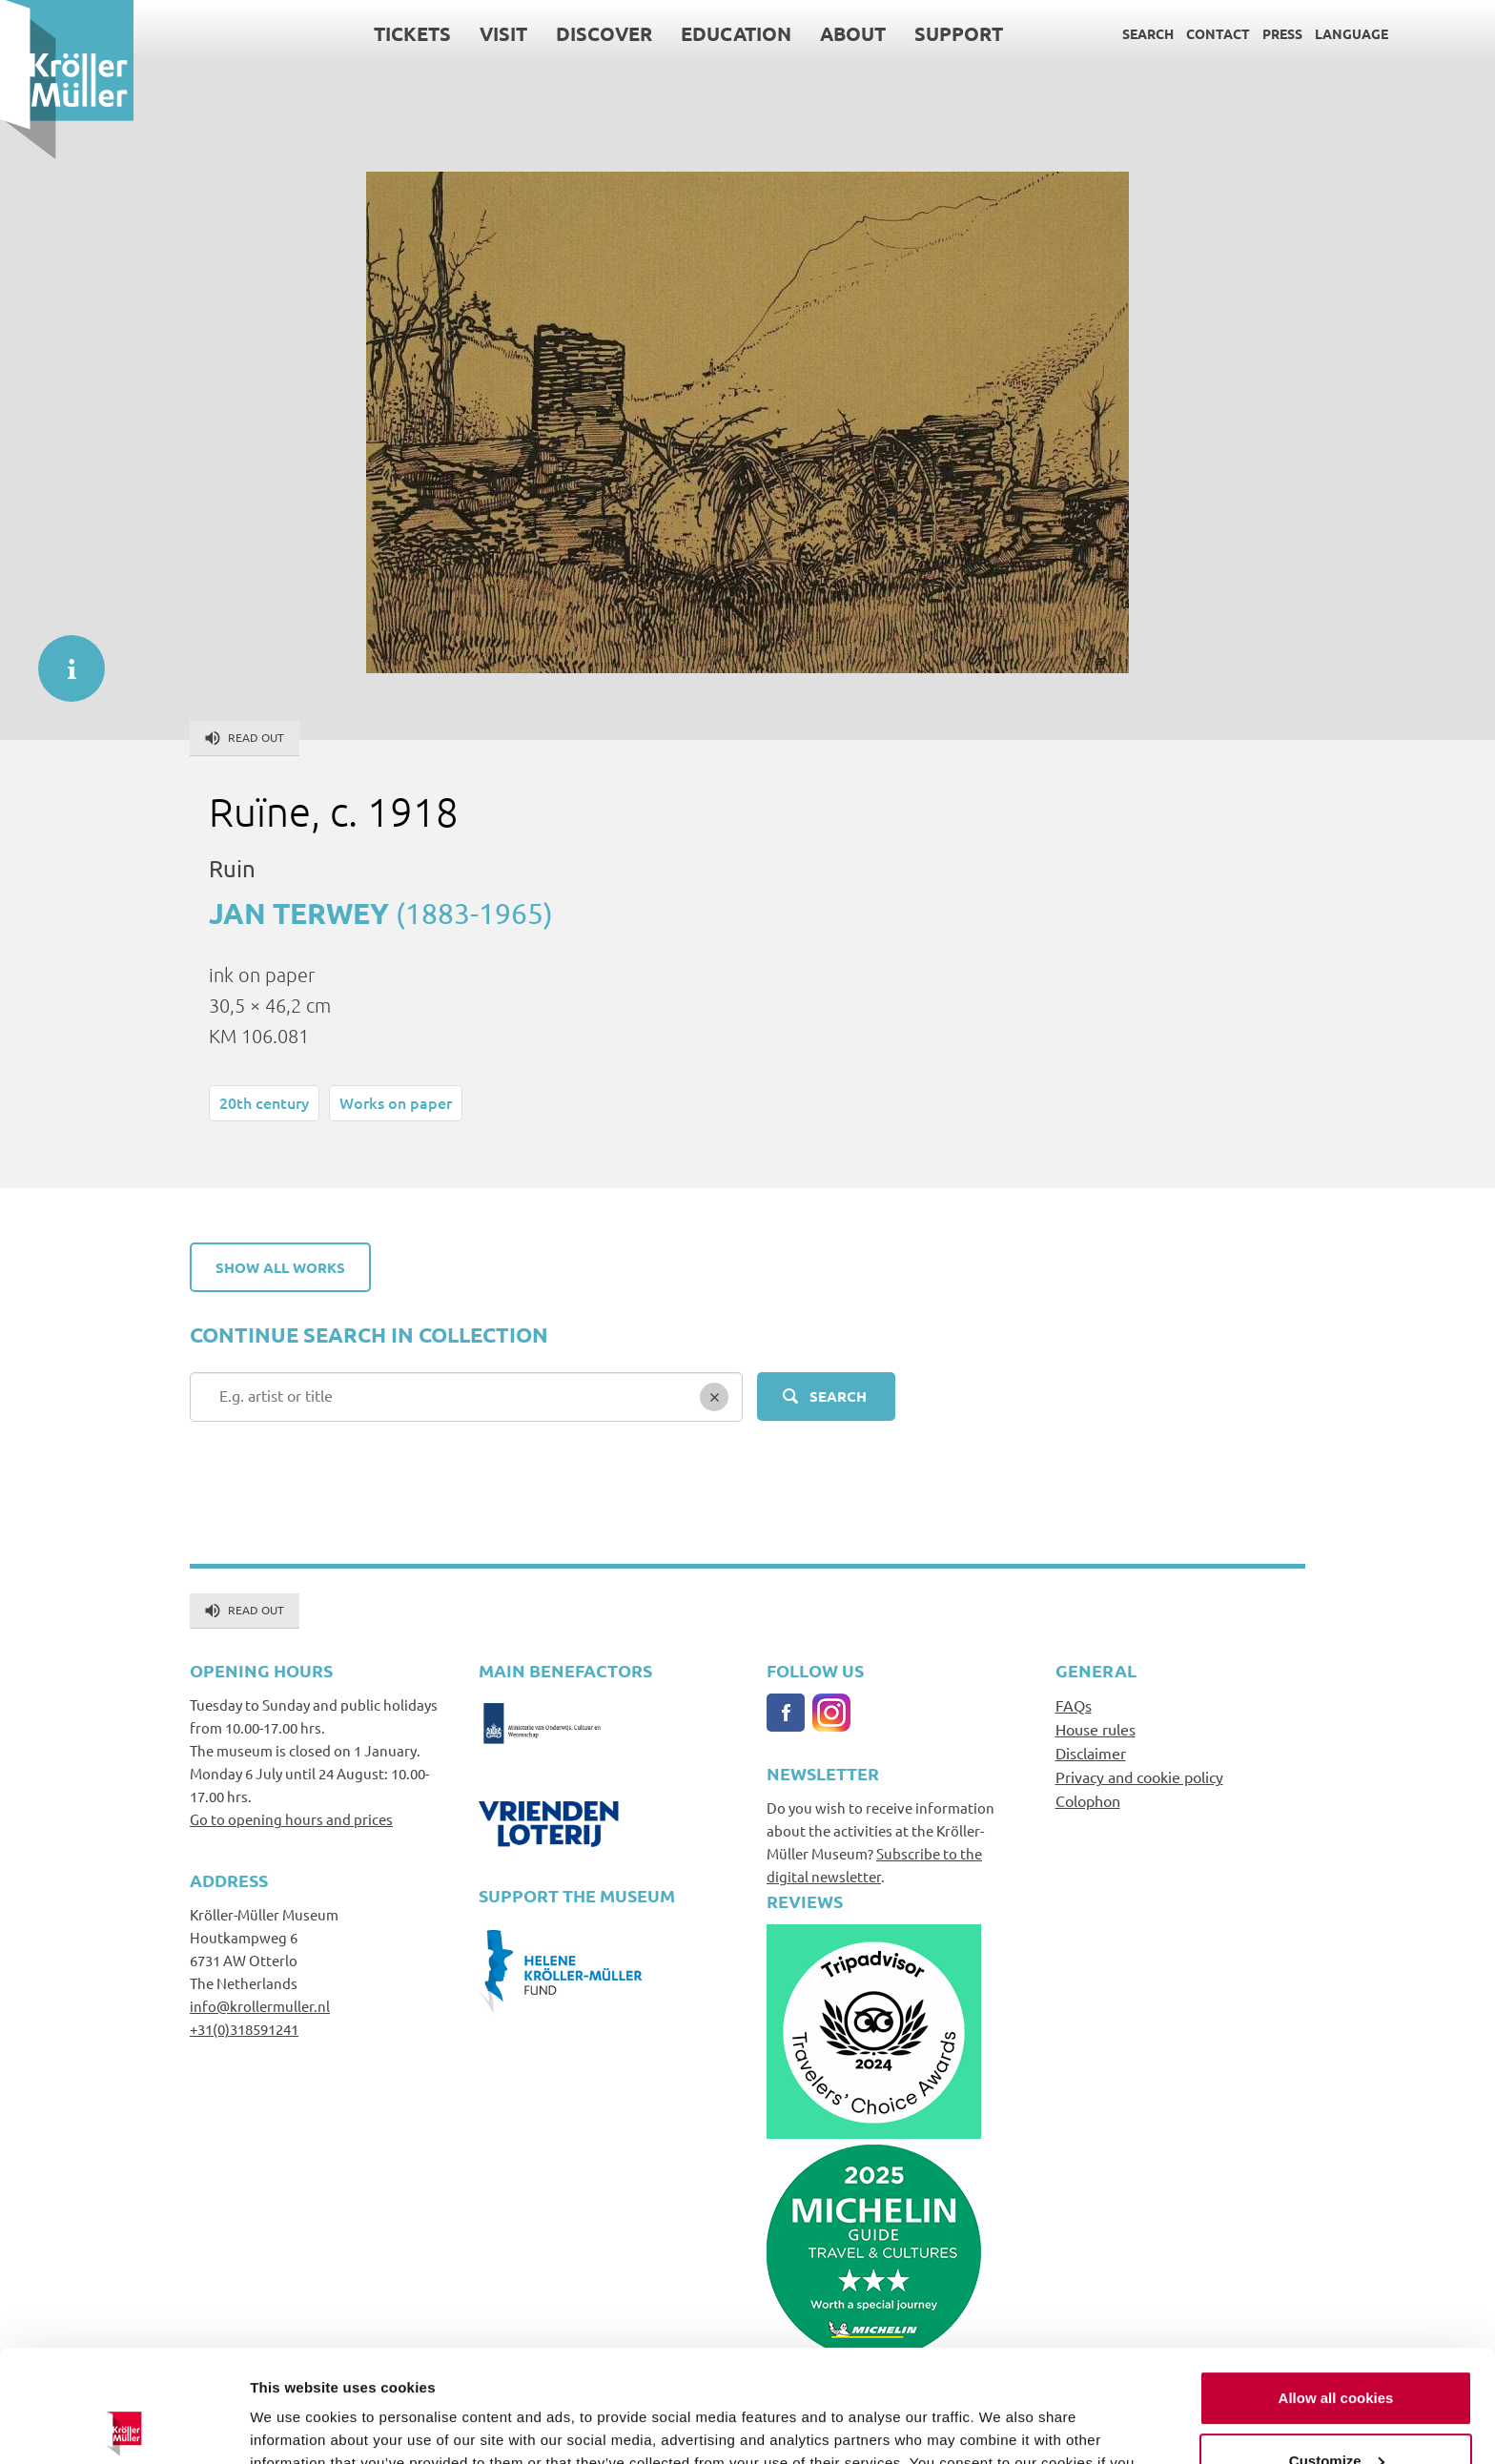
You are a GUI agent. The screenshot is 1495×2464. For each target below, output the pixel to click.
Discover (604, 33)
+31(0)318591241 (244, 2029)
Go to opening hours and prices (291, 1819)
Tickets (412, 33)
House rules (1095, 1728)
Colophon (1087, 1800)
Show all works (280, 1267)
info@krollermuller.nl (260, 2006)
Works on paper (395, 1102)
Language (1351, 33)
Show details (294, 2426)
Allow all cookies (1336, 2286)
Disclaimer (1090, 1752)
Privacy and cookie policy (1139, 1776)
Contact (1218, 33)
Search (1148, 33)
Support (958, 33)
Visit (503, 33)
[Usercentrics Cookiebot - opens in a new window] (123, 2427)
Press (1282, 33)
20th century (264, 1102)
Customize (1336, 2348)
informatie (62, 659)
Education (736, 33)
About (853, 33)
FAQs (1073, 1705)
